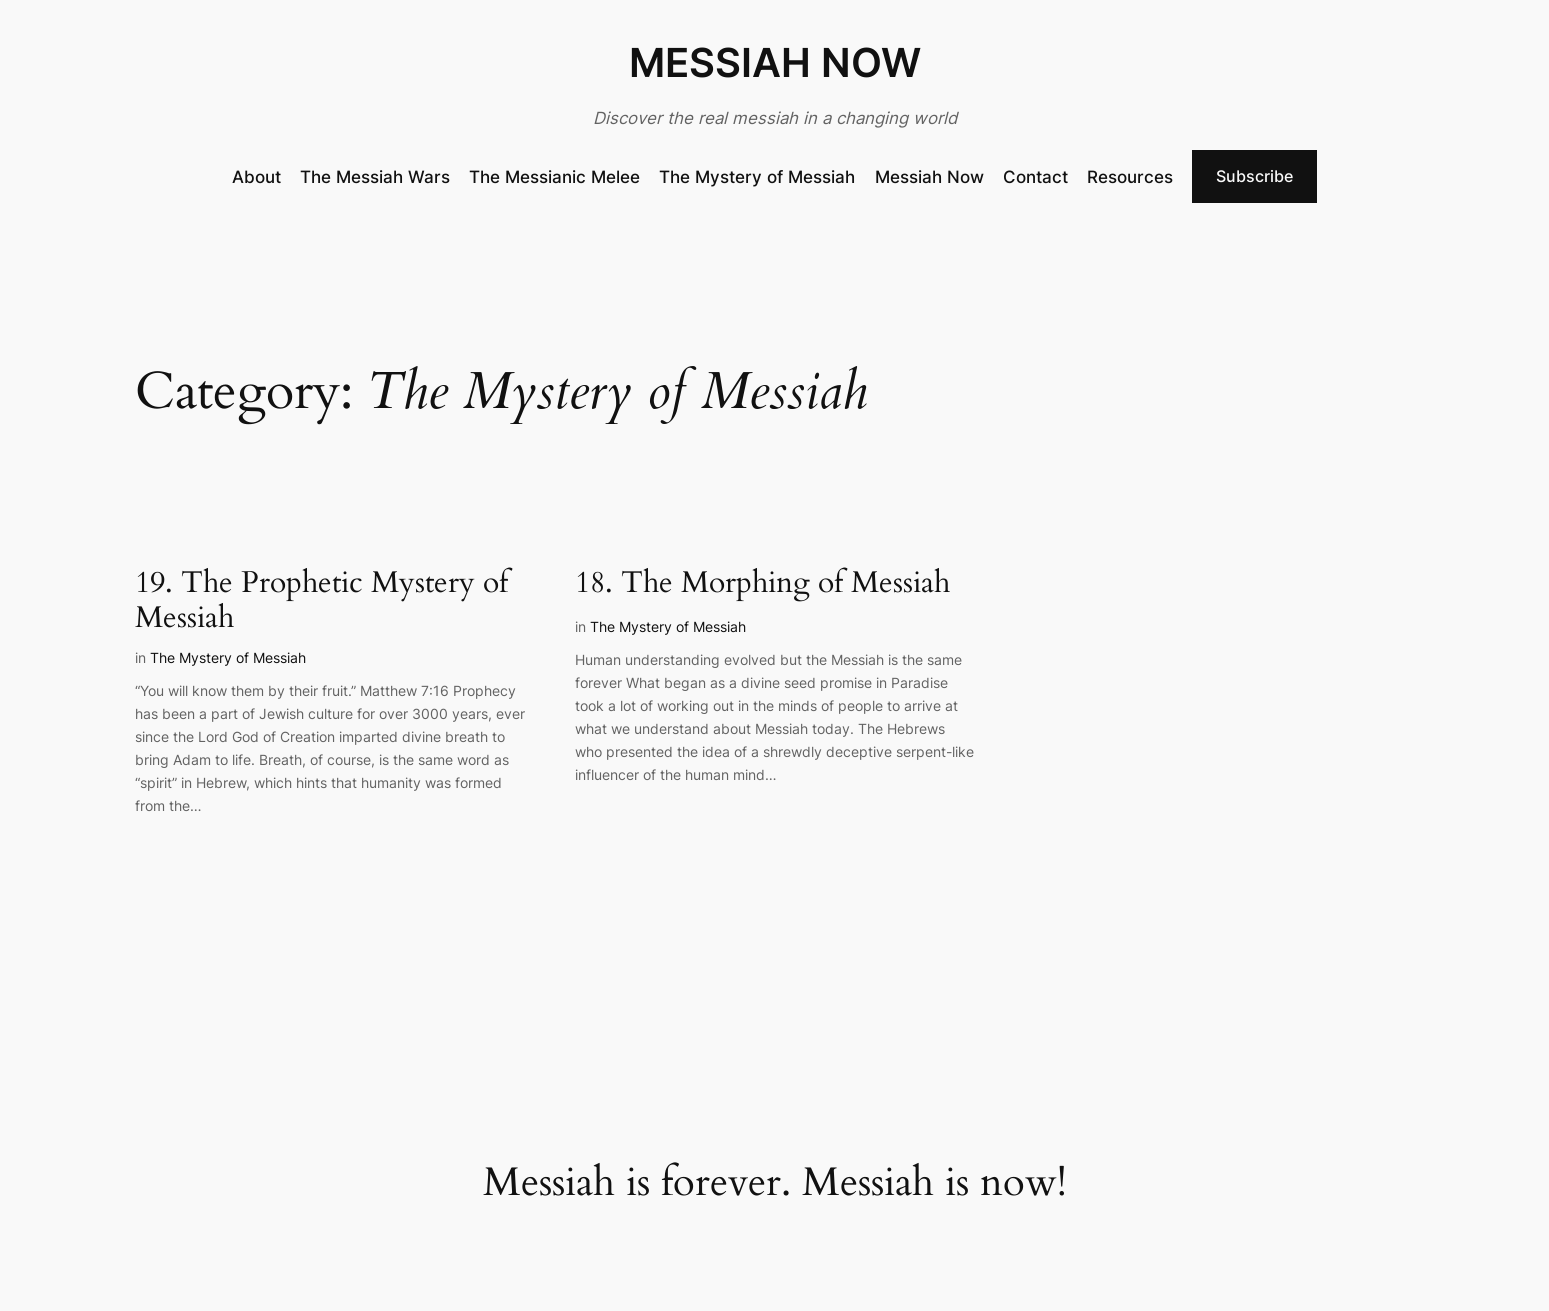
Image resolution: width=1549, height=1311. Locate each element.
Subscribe (1254, 176)
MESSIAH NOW (775, 62)
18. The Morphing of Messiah (762, 584)
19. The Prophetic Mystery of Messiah (321, 601)
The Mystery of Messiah (228, 657)
